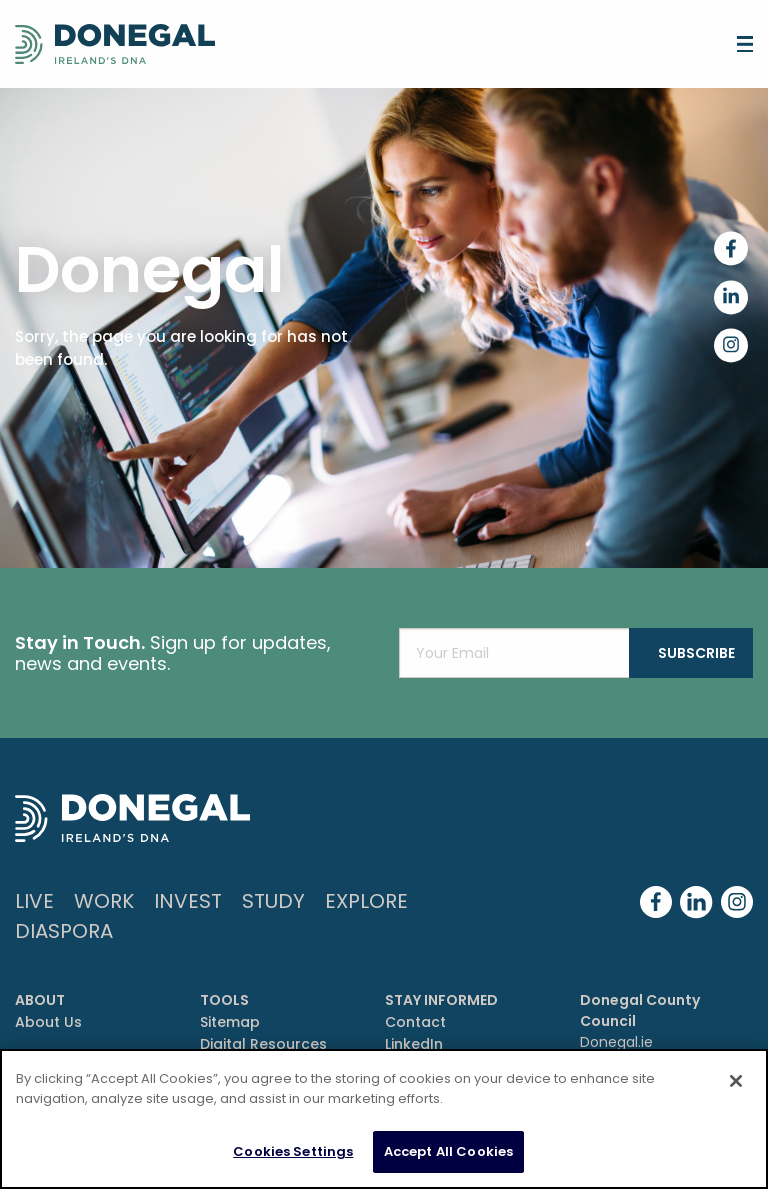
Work (104, 901)
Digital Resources (263, 1044)
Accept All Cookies (448, 1151)
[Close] (736, 1081)
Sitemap (230, 1022)
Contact (415, 1022)
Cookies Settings (293, 1151)
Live (34, 901)
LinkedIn (414, 1044)
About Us (48, 1022)
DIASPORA (64, 931)
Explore (366, 901)
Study (273, 901)
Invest (188, 901)
